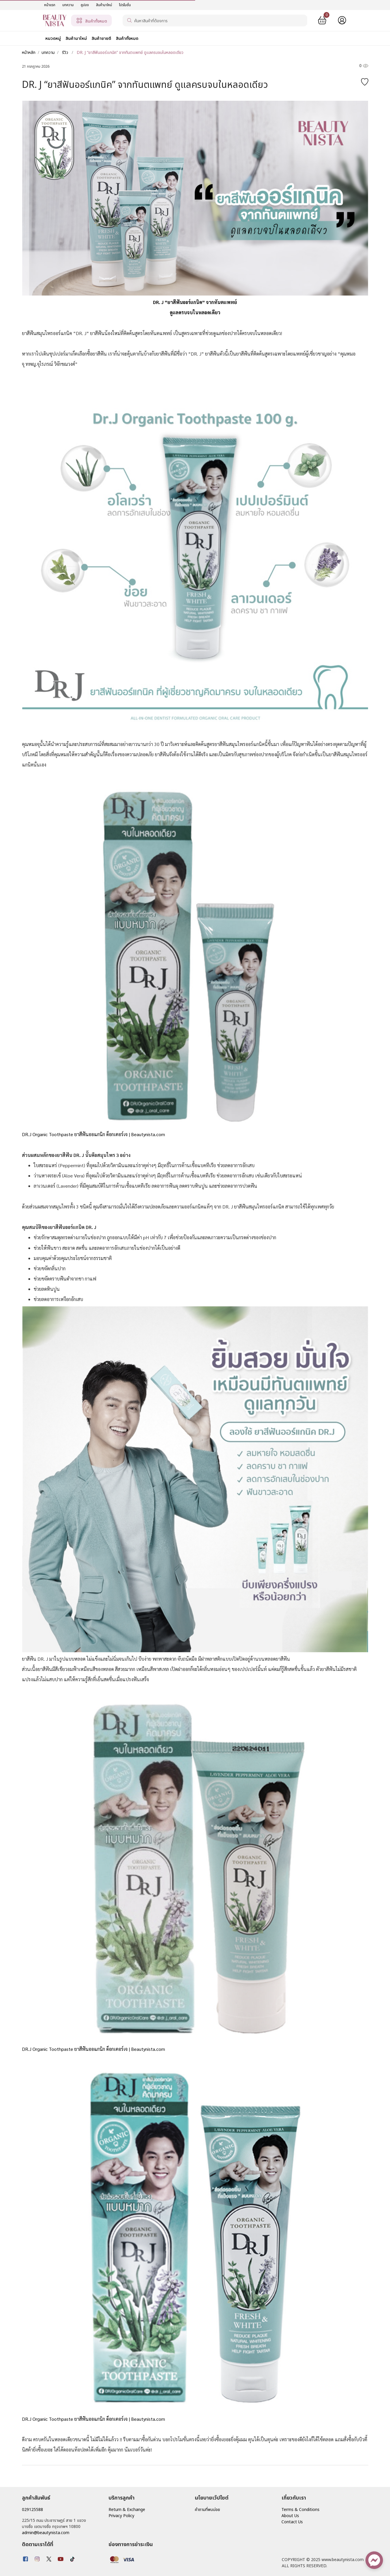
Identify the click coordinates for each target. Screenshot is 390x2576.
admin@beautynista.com (45, 2533)
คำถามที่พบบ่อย (207, 2510)
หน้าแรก (49, 5)
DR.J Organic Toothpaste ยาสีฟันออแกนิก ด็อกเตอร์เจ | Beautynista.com (93, 2049)
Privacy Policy (121, 2516)
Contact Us (292, 2522)
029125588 (32, 2510)
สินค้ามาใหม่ (104, 5)
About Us (290, 2516)
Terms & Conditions (300, 2510)
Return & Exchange (127, 2510)
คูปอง (85, 5)
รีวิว (65, 52)
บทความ (68, 5)
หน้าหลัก (28, 52)
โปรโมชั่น (125, 5)
